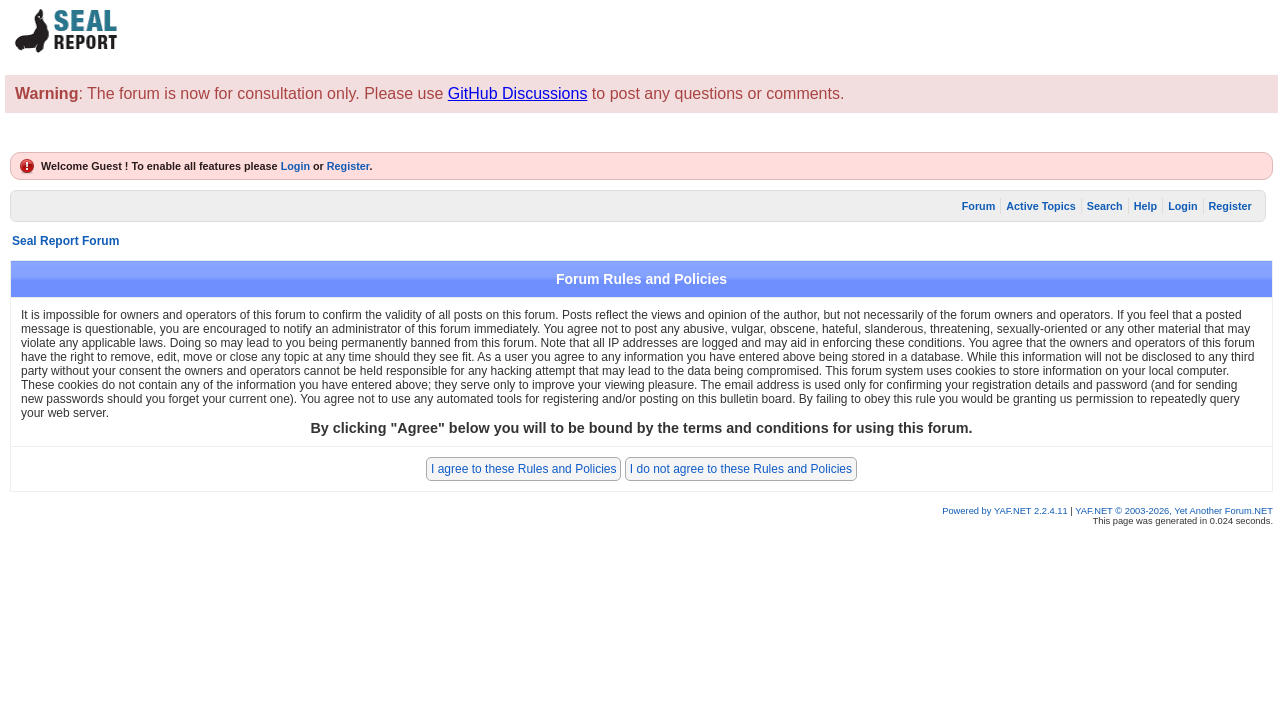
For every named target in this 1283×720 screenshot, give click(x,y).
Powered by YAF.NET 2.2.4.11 (1006, 511)
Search (1105, 206)
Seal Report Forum (65, 241)
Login (295, 166)
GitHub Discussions (518, 93)
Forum (979, 206)
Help (1145, 206)
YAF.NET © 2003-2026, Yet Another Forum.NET (1174, 511)
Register (348, 166)
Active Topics (1040, 206)
